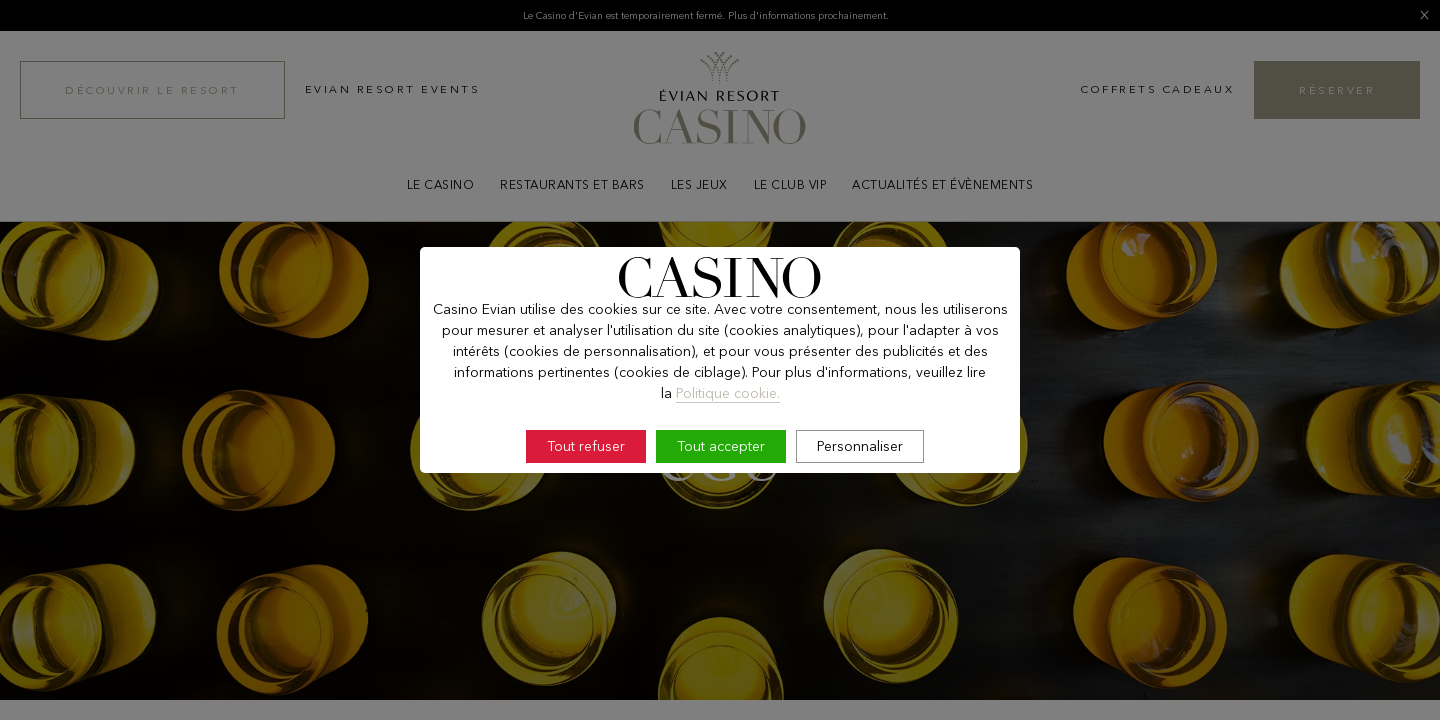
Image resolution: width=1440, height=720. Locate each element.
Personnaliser (860, 446)
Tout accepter (721, 446)
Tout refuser (586, 446)
